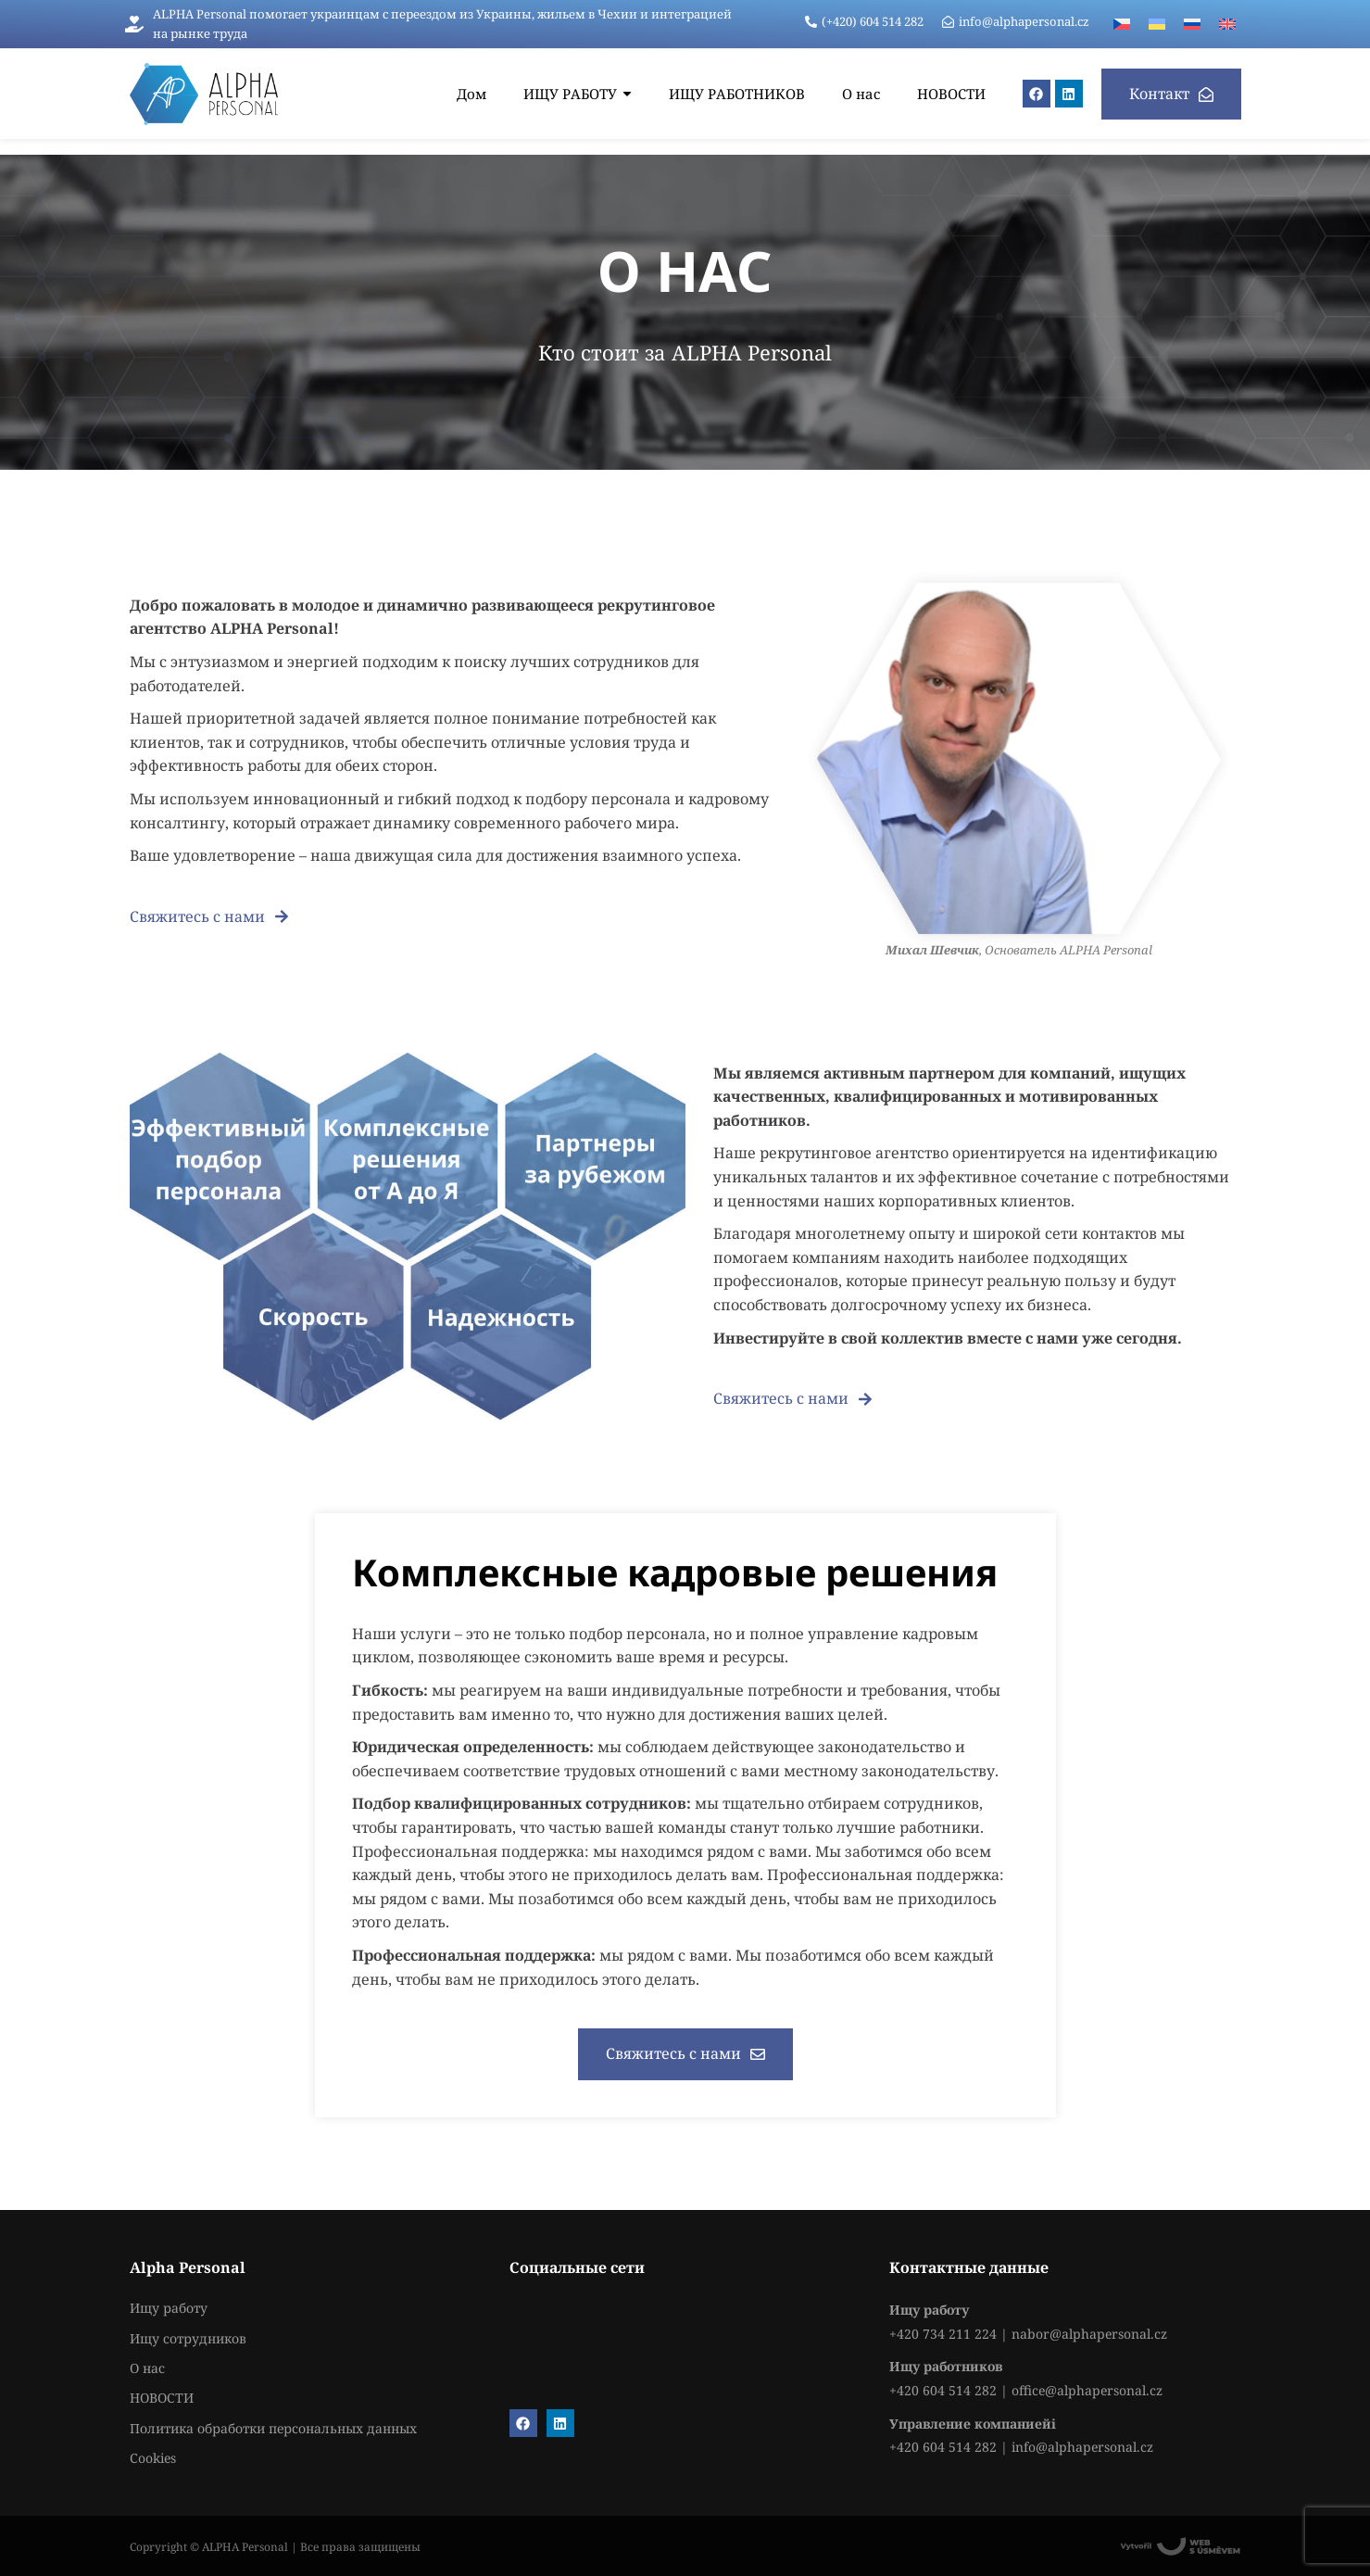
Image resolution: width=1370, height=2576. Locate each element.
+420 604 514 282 (943, 2390)
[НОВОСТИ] (951, 94)
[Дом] (471, 94)
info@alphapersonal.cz (1082, 2447)
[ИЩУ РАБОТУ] (577, 94)
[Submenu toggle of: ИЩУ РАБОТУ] (627, 94)
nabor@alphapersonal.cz (1089, 2333)
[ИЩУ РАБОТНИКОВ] (736, 94)
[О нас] (861, 94)
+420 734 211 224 (943, 2333)
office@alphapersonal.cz (1087, 2390)
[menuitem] (1121, 24)
